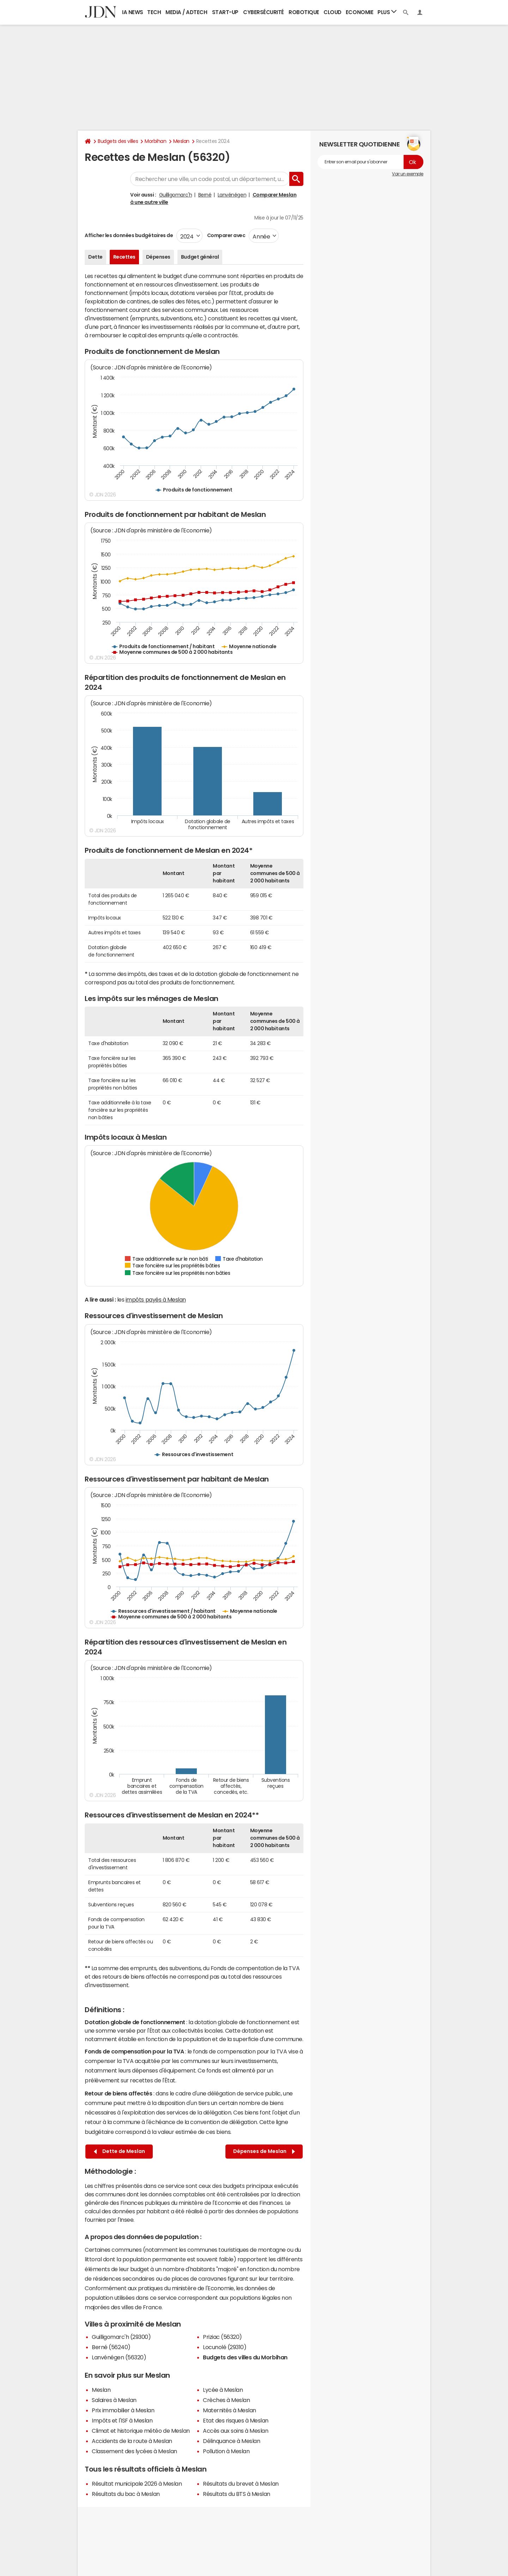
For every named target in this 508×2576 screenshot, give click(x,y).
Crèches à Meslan (226, 2400)
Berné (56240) (111, 2347)
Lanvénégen (232, 194)
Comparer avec (225, 235)
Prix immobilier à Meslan (123, 2410)
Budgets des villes (118, 141)
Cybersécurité (263, 12)
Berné (205, 194)
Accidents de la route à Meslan (132, 2441)
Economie (359, 12)
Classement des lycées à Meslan (134, 2451)
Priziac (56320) (222, 2337)
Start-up (225, 12)
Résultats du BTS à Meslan (236, 2494)
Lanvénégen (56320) (119, 2357)
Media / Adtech (186, 12)
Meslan (181, 141)
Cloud (332, 12)
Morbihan (155, 141)
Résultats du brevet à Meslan (241, 2483)
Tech (154, 12)
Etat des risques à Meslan (235, 2420)
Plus (387, 12)
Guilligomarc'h (175, 194)
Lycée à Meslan (223, 2390)
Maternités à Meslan (229, 2410)
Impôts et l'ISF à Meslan (122, 2420)
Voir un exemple (407, 174)
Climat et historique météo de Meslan (141, 2430)
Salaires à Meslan (114, 2400)
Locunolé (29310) (224, 2347)
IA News (132, 12)
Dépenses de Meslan (264, 2151)
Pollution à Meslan (226, 2451)
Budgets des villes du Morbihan (245, 2357)
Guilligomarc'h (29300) (121, 2337)
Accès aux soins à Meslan (235, 2430)
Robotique (304, 12)
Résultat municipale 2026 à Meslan (137, 2483)
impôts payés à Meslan (156, 1299)
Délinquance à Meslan (231, 2441)
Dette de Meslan (119, 2151)
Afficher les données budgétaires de (129, 235)
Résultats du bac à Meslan (126, 2494)
